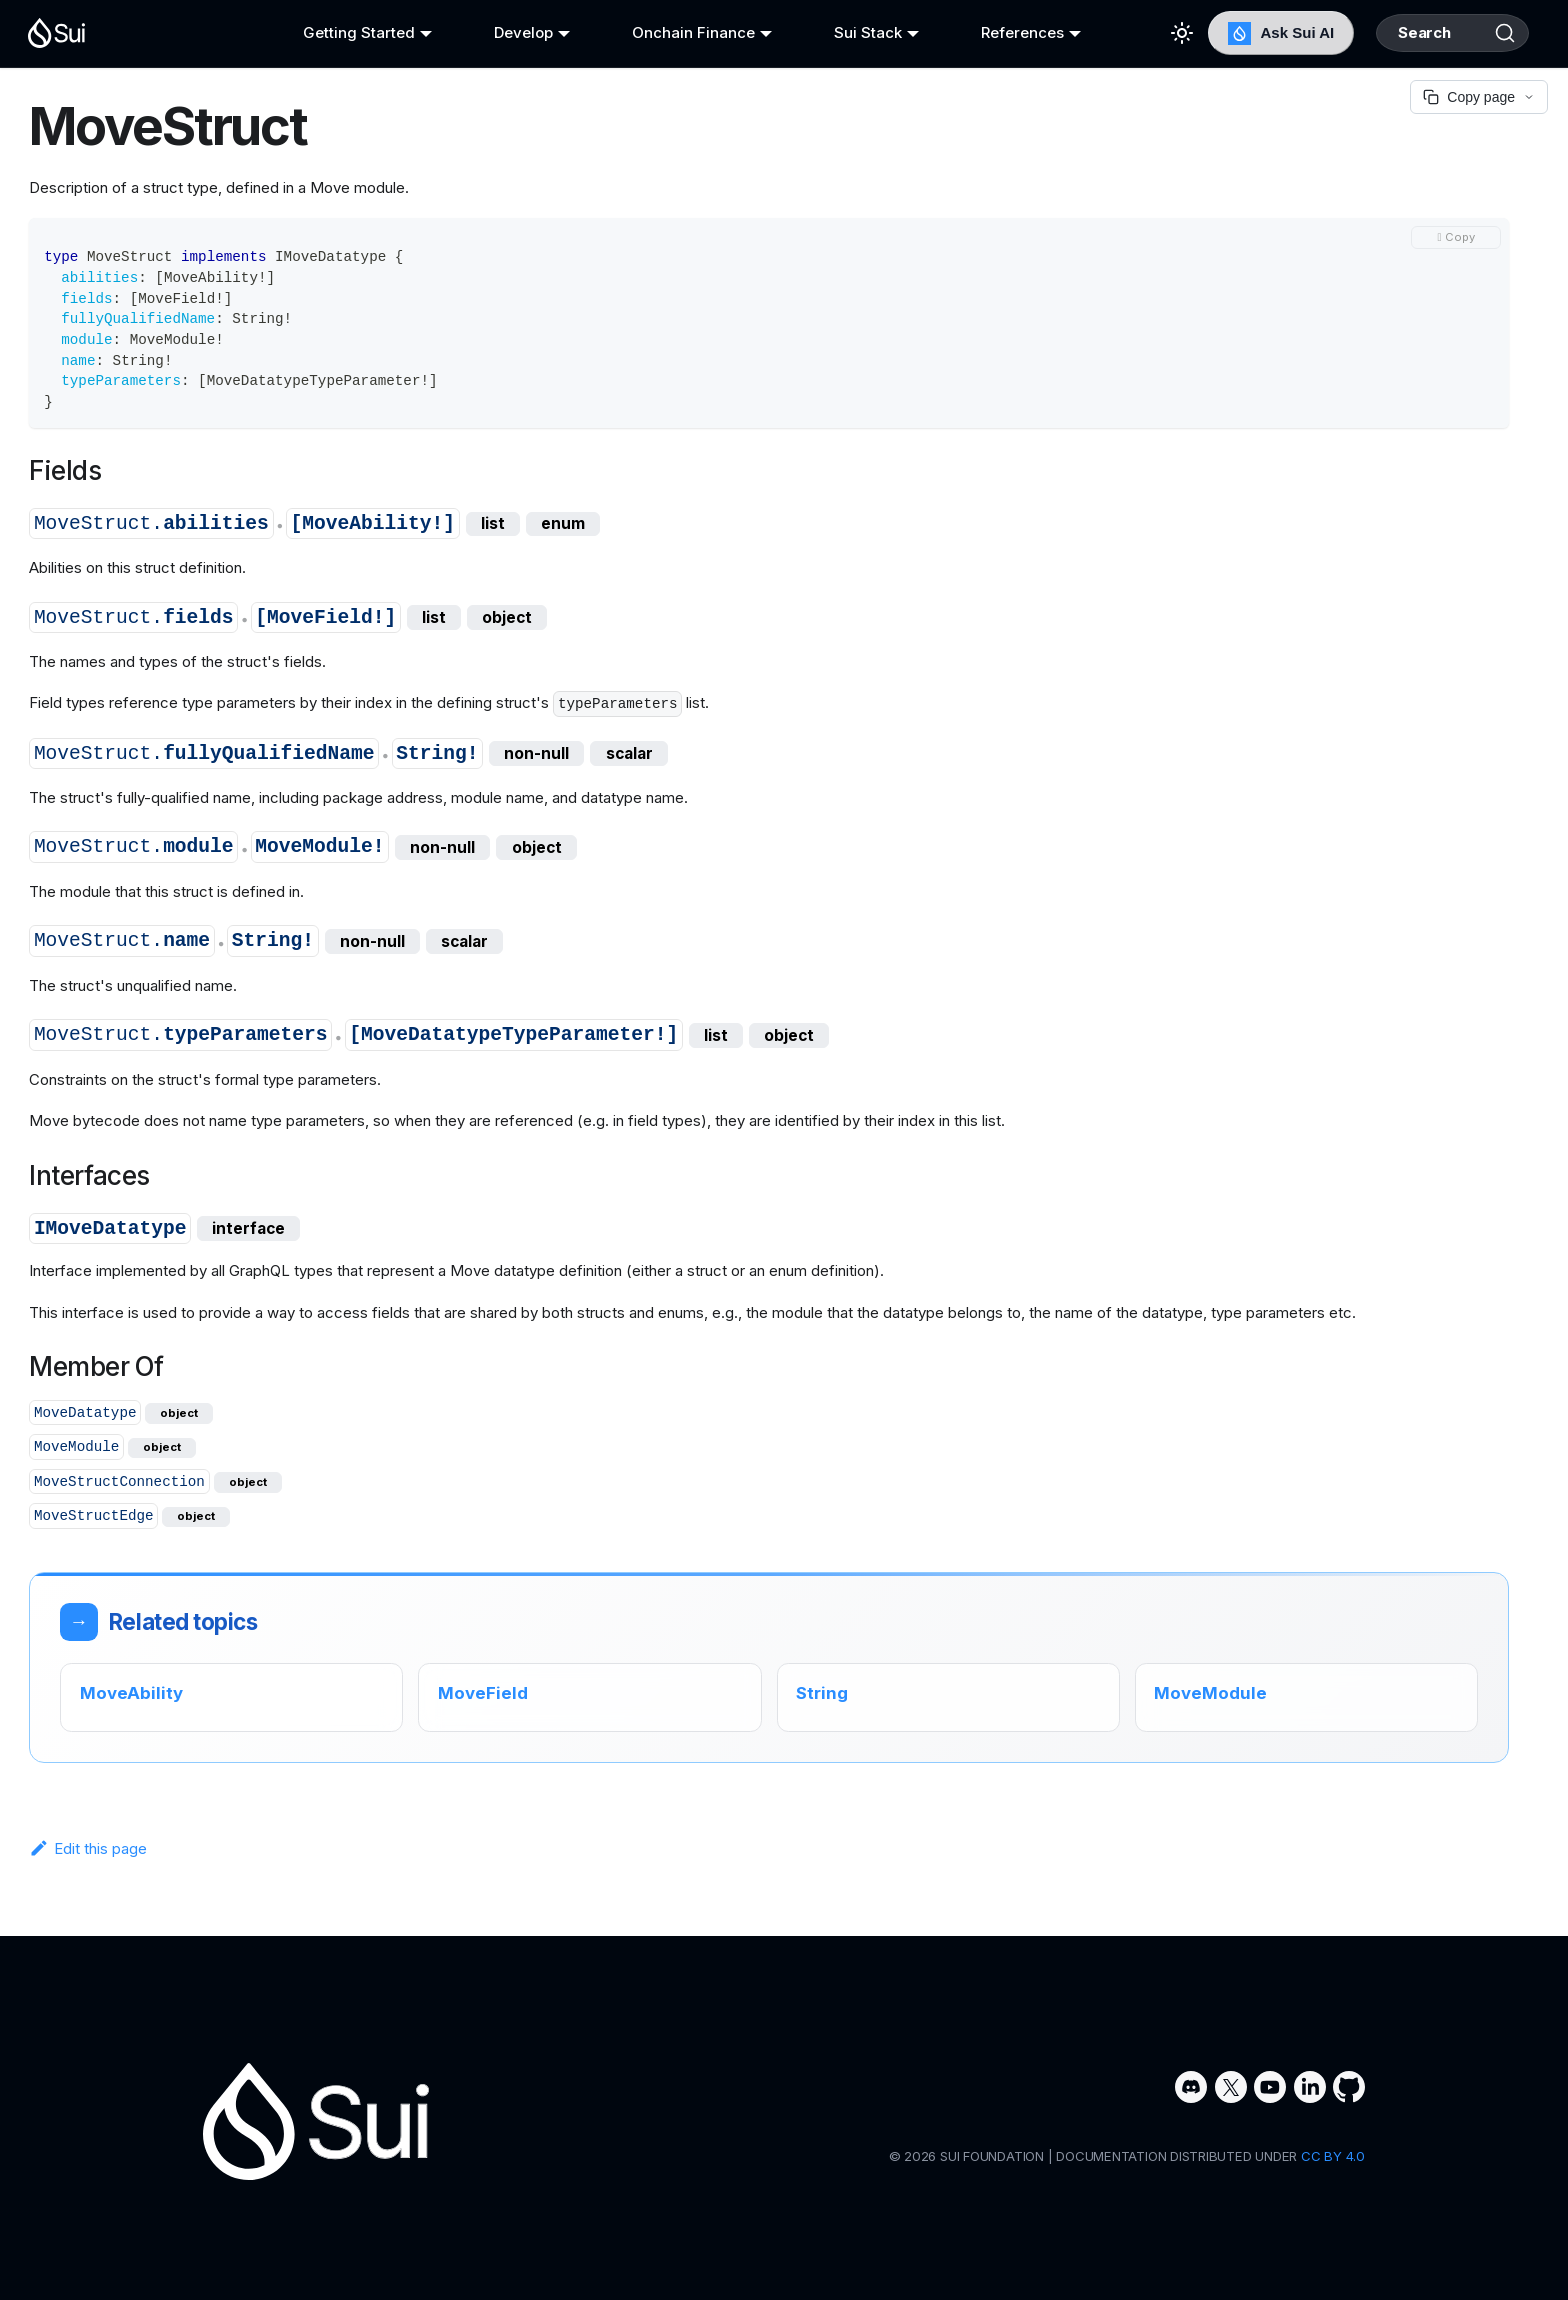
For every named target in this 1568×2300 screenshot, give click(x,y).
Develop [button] (511, 32)
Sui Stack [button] (845, 32)
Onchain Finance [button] (676, 32)
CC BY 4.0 (1333, 2156)
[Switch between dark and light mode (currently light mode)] (1147, 33)
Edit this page (88, 1848)
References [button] (993, 32)
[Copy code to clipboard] (1456, 237)
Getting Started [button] (353, 32)
